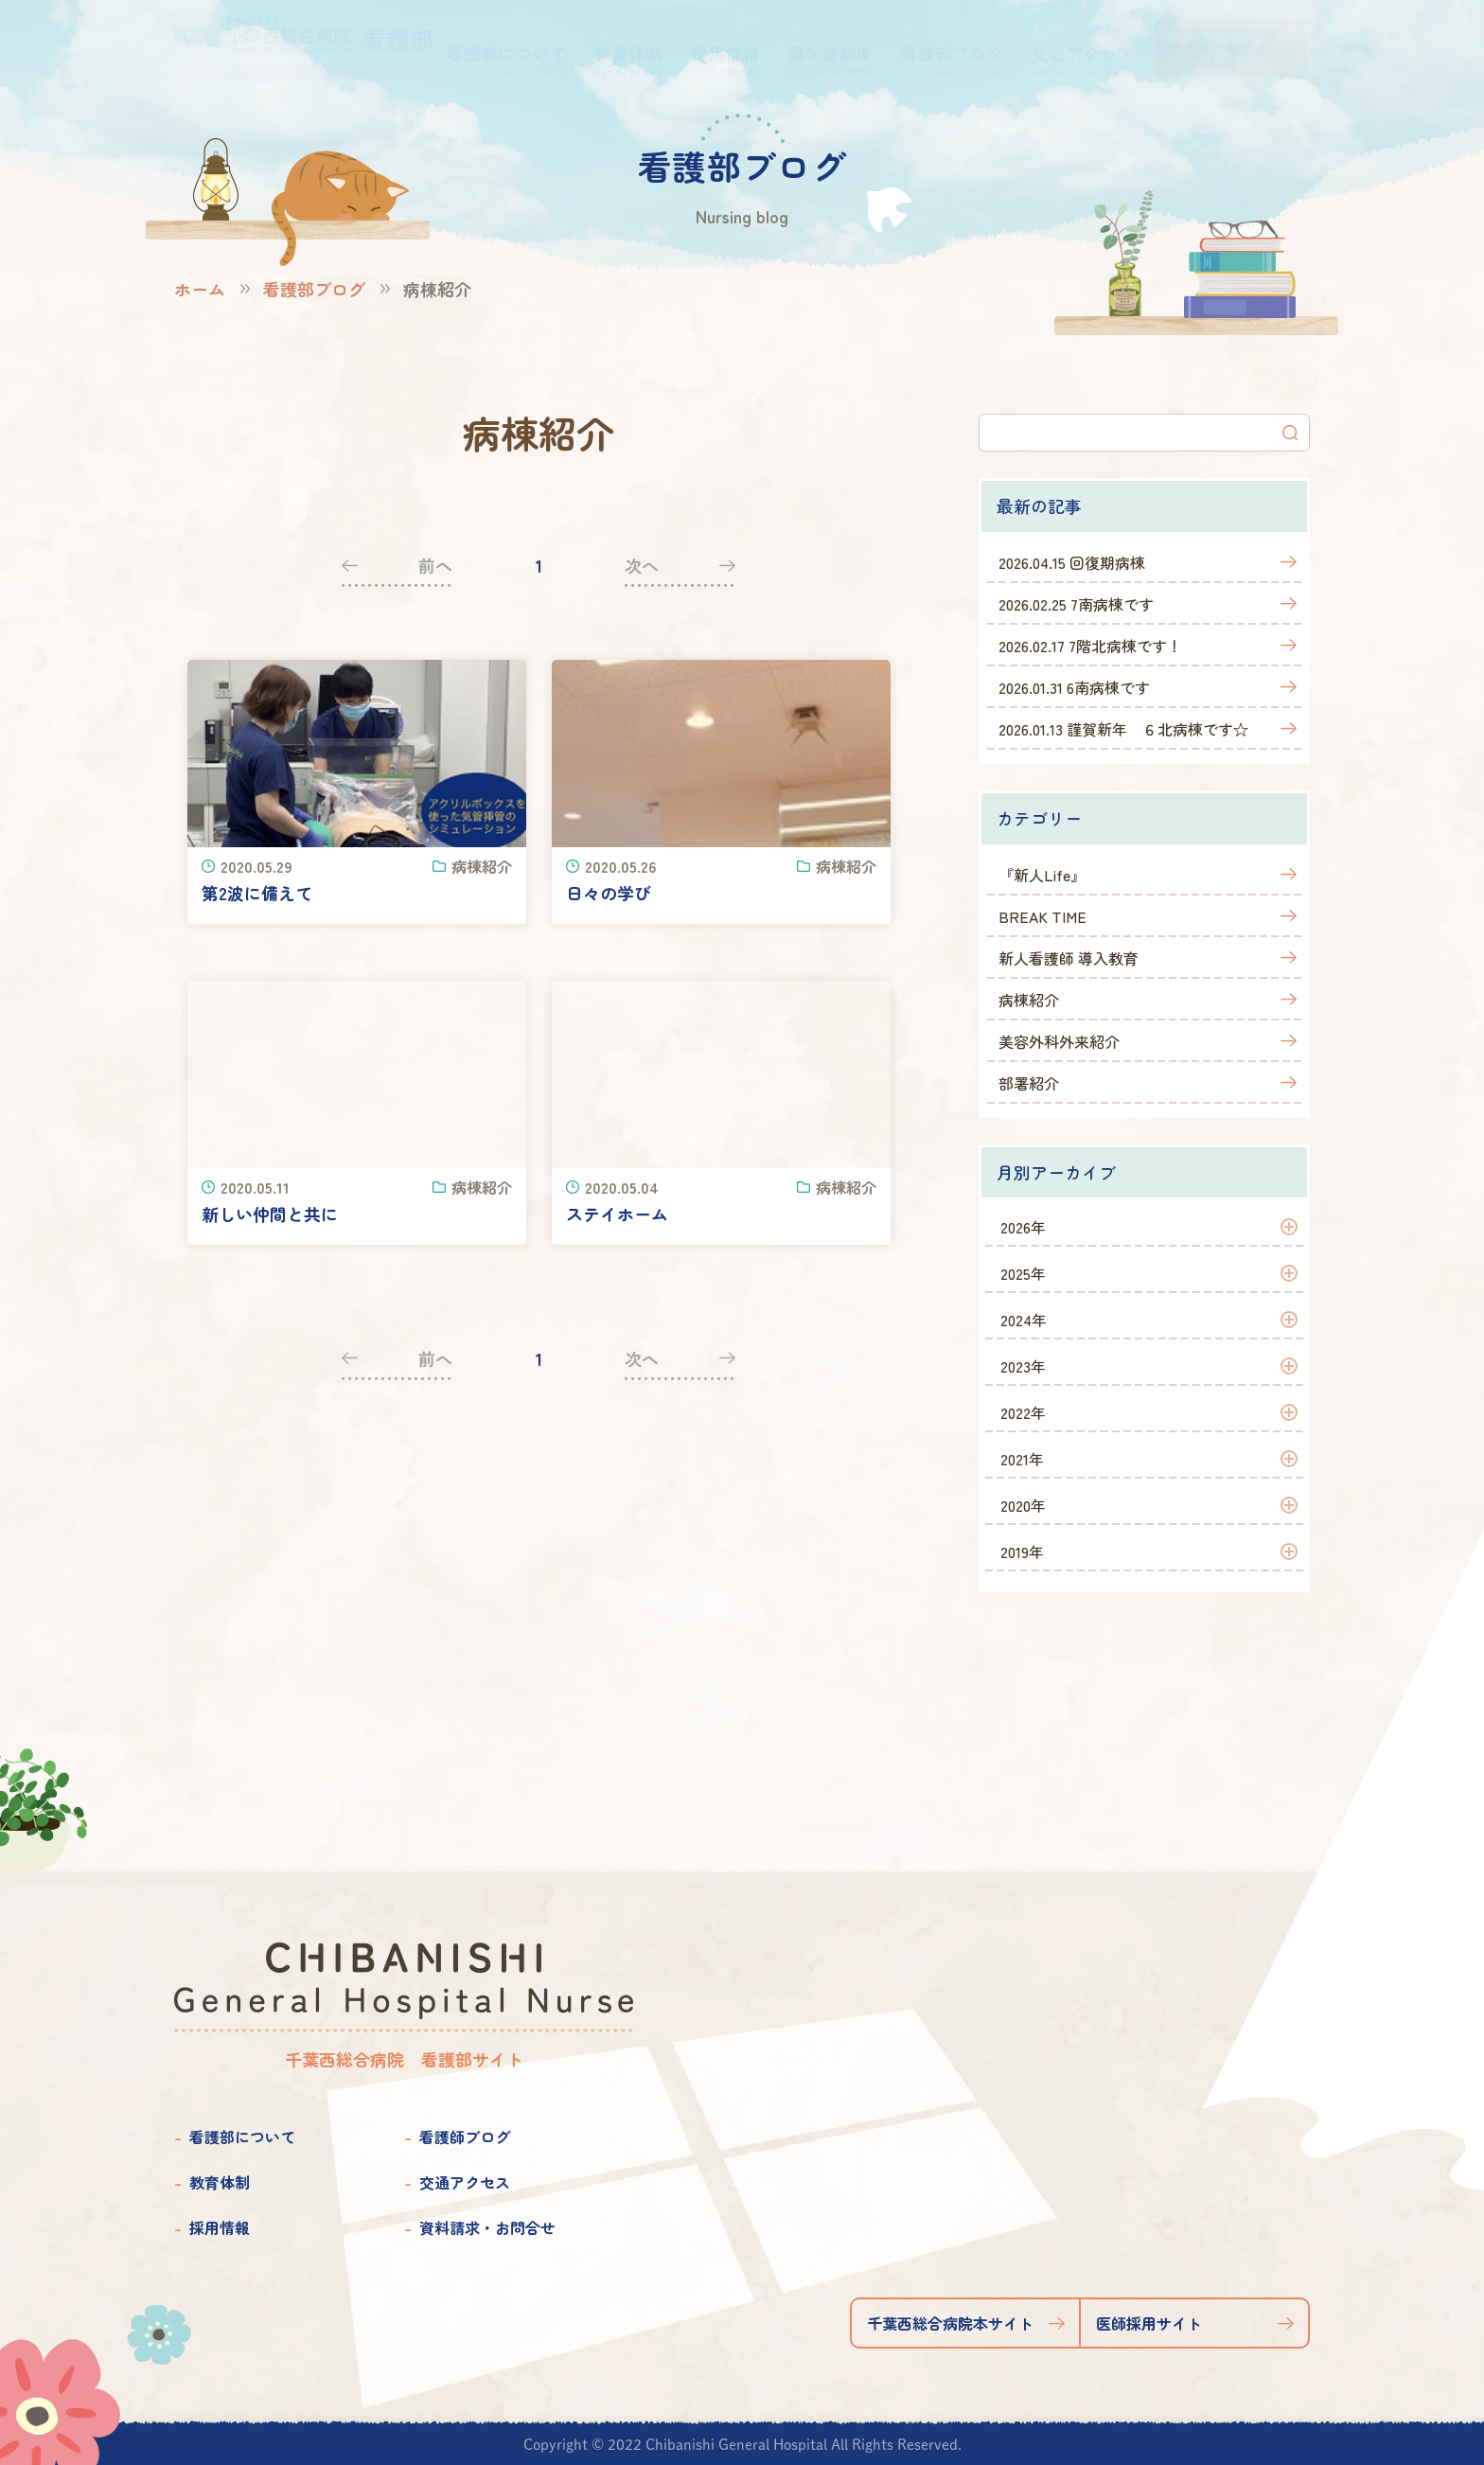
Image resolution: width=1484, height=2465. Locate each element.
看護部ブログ (314, 288)
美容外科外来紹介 (1059, 1041)
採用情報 (219, 2227)
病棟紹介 (1028, 999)
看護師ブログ (464, 2136)
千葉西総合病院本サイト (950, 2323)
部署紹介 (1028, 1083)
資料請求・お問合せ (487, 2227)
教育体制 (219, 2182)
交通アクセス (464, 2182)
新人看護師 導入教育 (1068, 958)
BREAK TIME (1042, 916)
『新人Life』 (1042, 874)
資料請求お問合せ (1231, 48)
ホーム (199, 288)
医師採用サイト (1149, 2323)
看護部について (242, 2136)
